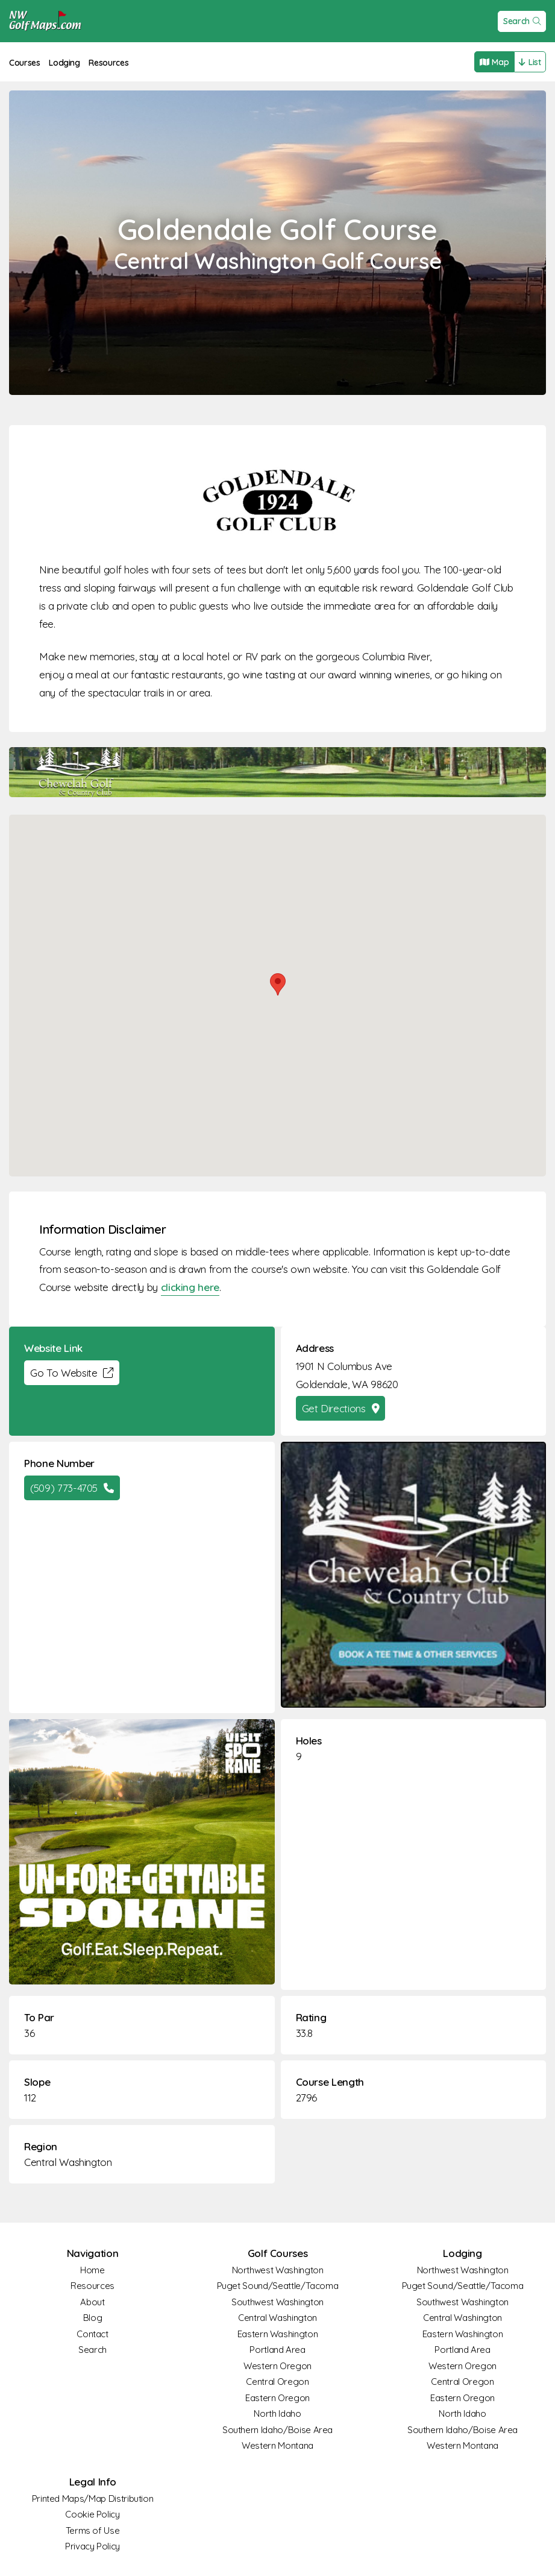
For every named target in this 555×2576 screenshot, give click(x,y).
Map (494, 62)
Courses (24, 62)
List (530, 62)
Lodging (64, 62)
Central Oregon (277, 2381)
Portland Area (277, 2349)
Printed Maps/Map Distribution (93, 2498)
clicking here (190, 1287)
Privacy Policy (92, 2546)
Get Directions (341, 1408)
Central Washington (68, 2162)
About (92, 2302)
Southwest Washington (277, 2302)
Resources (108, 62)
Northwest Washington (278, 2270)
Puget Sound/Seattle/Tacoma (278, 2285)
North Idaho (277, 2413)
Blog (92, 2317)
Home (92, 2270)
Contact (92, 2334)
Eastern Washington (277, 2334)
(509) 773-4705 (72, 1488)
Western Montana (277, 2445)
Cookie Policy (92, 2514)
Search (522, 21)
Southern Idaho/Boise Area (277, 2430)
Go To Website (71, 1372)
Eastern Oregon (277, 2398)
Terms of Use (93, 2530)
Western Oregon (277, 2366)
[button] (278, 984)
